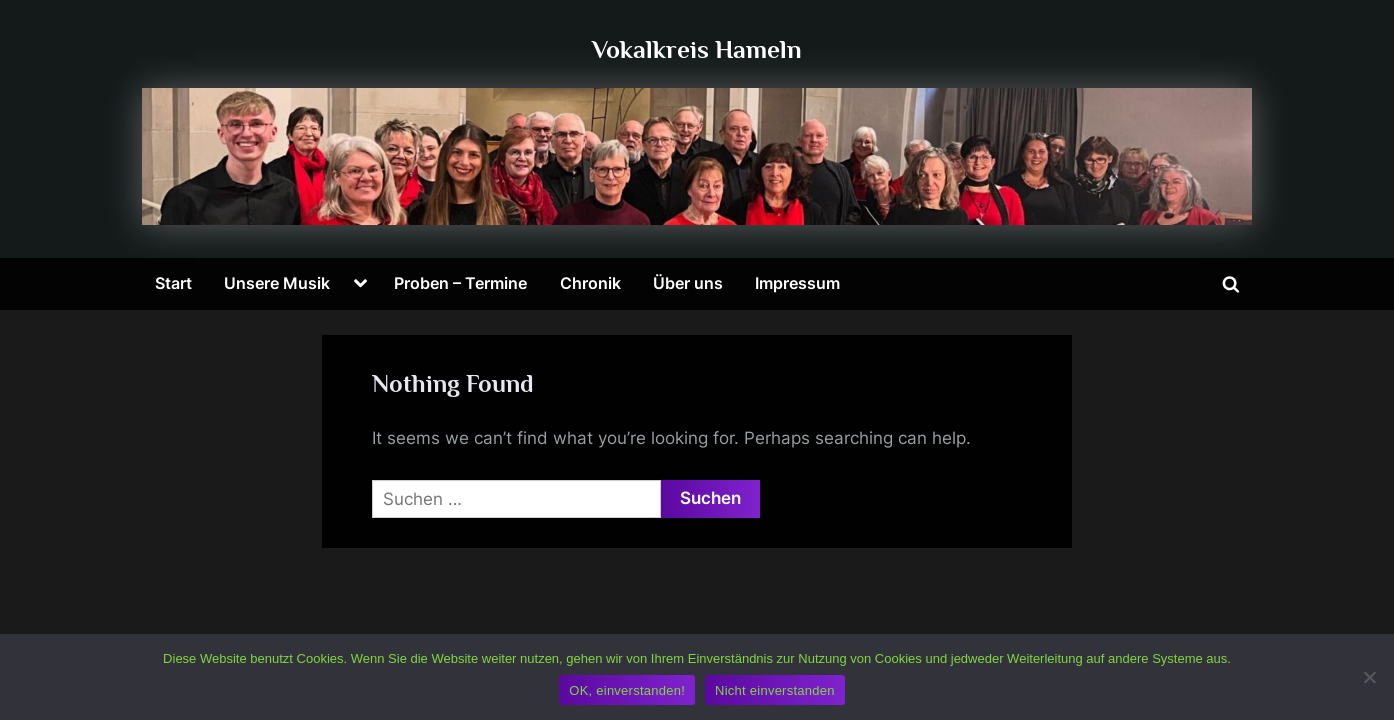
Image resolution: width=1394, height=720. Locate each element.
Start (173, 283)
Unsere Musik (277, 283)
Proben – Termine (460, 283)
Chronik (590, 283)
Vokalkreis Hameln (697, 49)
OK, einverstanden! (627, 690)
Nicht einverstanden (775, 690)
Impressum (797, 283)
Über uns (688, 283)
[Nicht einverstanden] (1369, 677)
